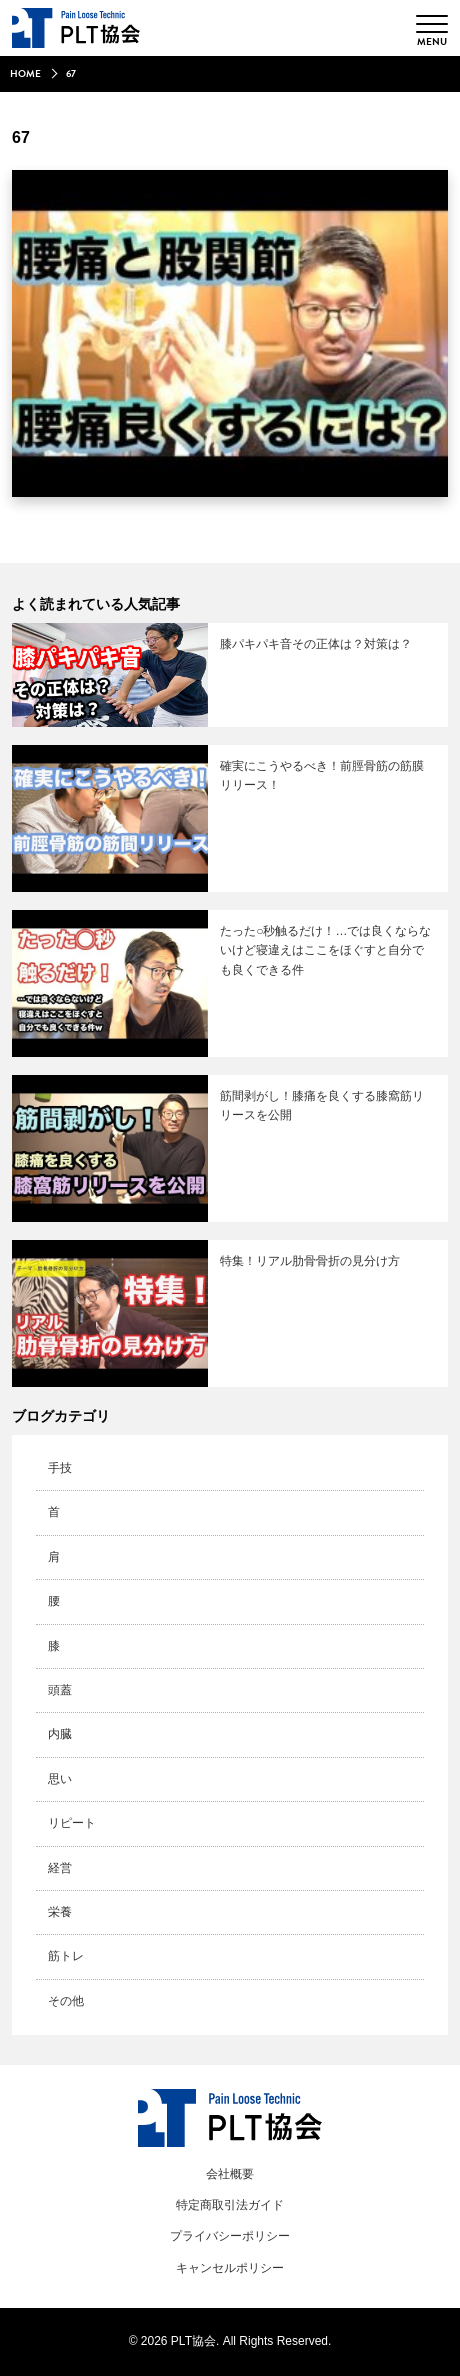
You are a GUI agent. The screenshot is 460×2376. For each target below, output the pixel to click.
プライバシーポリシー (230, 2236)
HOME (25, 74)
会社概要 (230, 2174)
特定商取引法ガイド (230, 2205)
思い (60, 1779)
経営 (60, 1868)
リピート (72, 1823)
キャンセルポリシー (230, 2268)
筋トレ (66, 1956)
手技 (60, 1468)
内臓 (60, 1734)
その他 (66, 2001)
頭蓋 (60, 1690)
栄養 (60, 1912)
